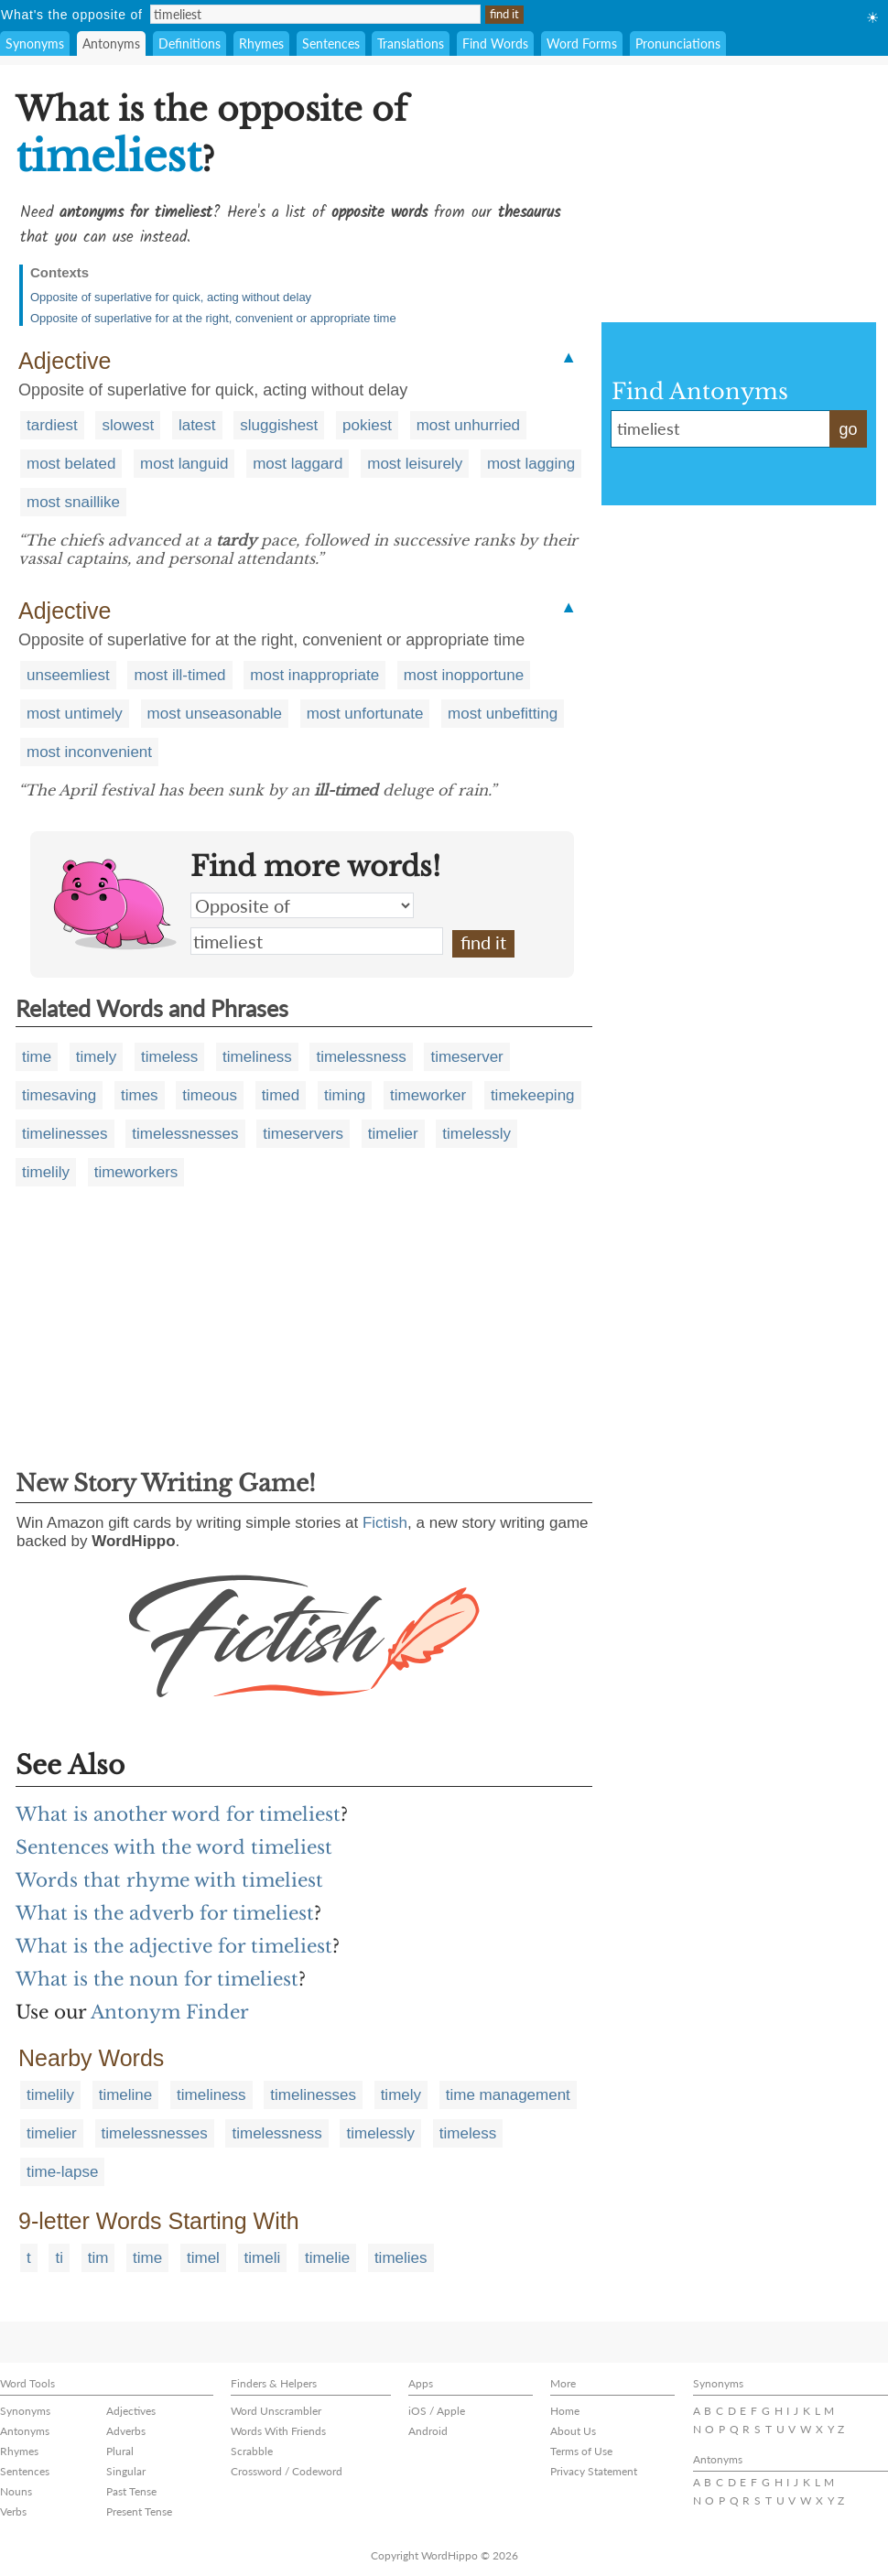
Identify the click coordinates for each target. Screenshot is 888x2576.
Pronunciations (677, 43)
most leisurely (414, 463)
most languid (184, 463)
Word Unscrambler (276, 2411)
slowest (128, 425)
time (36, 1057)
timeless (169, 1057)
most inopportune (464, 675)
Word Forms (582, 43)
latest (197, 425)
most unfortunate (365, 713)
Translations (410, 43)
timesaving (59, 1095)
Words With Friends (278, 2431)
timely (96, 1057)
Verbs (13, 2511)
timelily (46, 1172)
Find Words (495, 43)
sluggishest (279, 425)
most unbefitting (503, 713)
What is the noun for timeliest (157, 1979)
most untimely (75, 713)
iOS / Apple (436, 2411)
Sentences (331, 43)
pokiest (367, 425)
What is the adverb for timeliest (165, 1913)
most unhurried (468, 425)
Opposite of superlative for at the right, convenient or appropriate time (213, 318)
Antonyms (111, 43)
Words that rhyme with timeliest (169, 1880)
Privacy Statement (593, 2471)
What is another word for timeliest (178, 1814)
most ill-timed (179, 675)
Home (564, 2411)
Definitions (189, 43)
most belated (71, 463)
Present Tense (139, 2511)
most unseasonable (214, 713)
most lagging (531, 463)
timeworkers (136, 1172)
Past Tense (131, 2491)
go (848, 429)
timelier (393, 1133)
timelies (401, 2258)
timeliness (257, 1057)
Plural (120, 2451)
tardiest (52, 425)
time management (508, 2095)
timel (203, 2258)
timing (344, 1095)
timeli (262, 2258)
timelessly (476, 1133)
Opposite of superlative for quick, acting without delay (170, 297)
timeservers (303, 1133)
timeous (209, 1095)
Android (428, 2431)
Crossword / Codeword (286, 2471)
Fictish (385, 1523)
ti (59, 2258)
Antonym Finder (170, 2012)
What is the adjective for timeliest (174, 1946)
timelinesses (65, 1133)
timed (281, 1095)
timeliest (316, 941)
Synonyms (34, 43)
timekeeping (533, 1095)
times (139, 1095)
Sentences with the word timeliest (174, 1847)
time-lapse (62, 2172)
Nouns (16, 2491)
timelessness (361, 1057)
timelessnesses (185, 1133)
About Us (573, 2431)
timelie (327, 2258)
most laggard (297, 463)
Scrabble (252, 2451)
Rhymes (261, 43)
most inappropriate (314, 675)
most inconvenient (89, 752)
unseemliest (68, 675)
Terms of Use (581, 2451)
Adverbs (126, 2431)
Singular (126, 2471)
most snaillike (73, 502)
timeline (126, 2095)
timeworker (428, 1095)
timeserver (466, 1057)
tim (98, 2258)
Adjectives (131, 2411)
